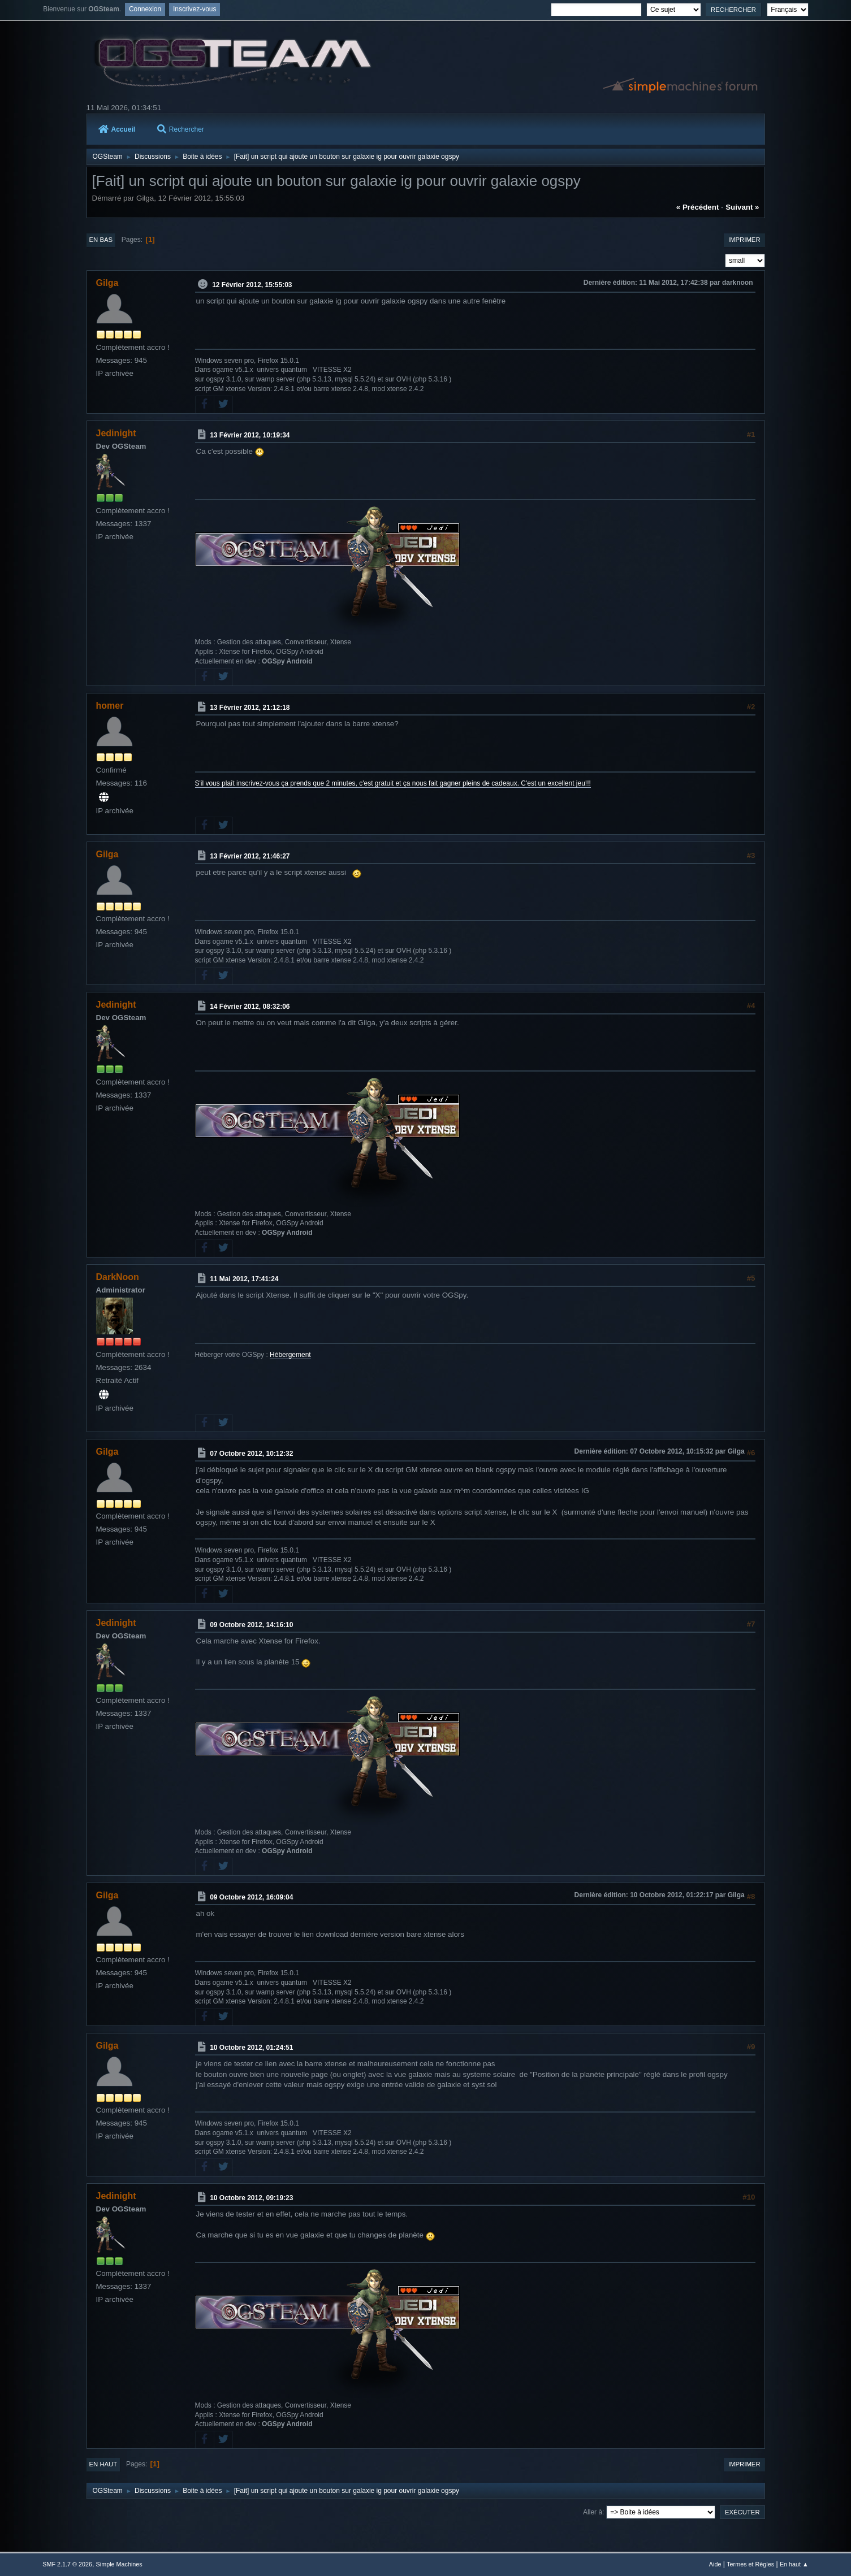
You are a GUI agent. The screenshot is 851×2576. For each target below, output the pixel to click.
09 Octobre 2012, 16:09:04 (251, 1897)
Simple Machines (119, 2564)
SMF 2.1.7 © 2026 (67, 2564)
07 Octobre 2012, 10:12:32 (251, 1454)
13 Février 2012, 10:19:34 (250, 435)
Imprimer (744, 239)
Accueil (117, 129)
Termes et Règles (750, 2564)
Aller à (592, 2512)
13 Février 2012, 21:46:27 (250, 856)
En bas (101, 239)
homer (110, 705)
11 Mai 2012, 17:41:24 (244, 1279)
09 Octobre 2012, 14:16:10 (251, 1625)
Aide (715, 2564)
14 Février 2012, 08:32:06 (250, 1007)
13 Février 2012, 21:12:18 (250, 708)
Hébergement (290, 1355)
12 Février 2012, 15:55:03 (252, 285)
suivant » (742, 207)
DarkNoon (117, 1277)
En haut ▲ (794, 2564)
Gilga (107, 283)
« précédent (697, 207)
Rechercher (180, 129)
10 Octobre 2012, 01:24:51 (251, 2048)
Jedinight (116, 433)
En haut (103, 2464)
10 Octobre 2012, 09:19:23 (251, 2198)
